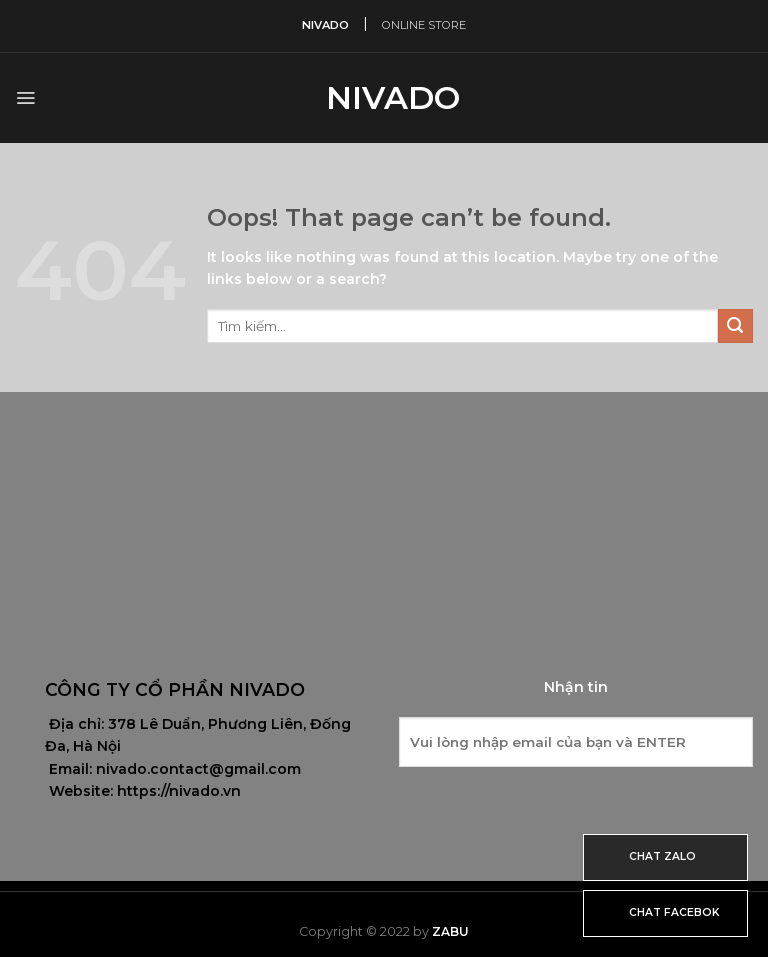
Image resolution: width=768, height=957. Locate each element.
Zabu (450, 931)
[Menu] (25, 98)
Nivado (384, 98)
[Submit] (735, 326)
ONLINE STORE (424, 25)
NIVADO (325, 25)
